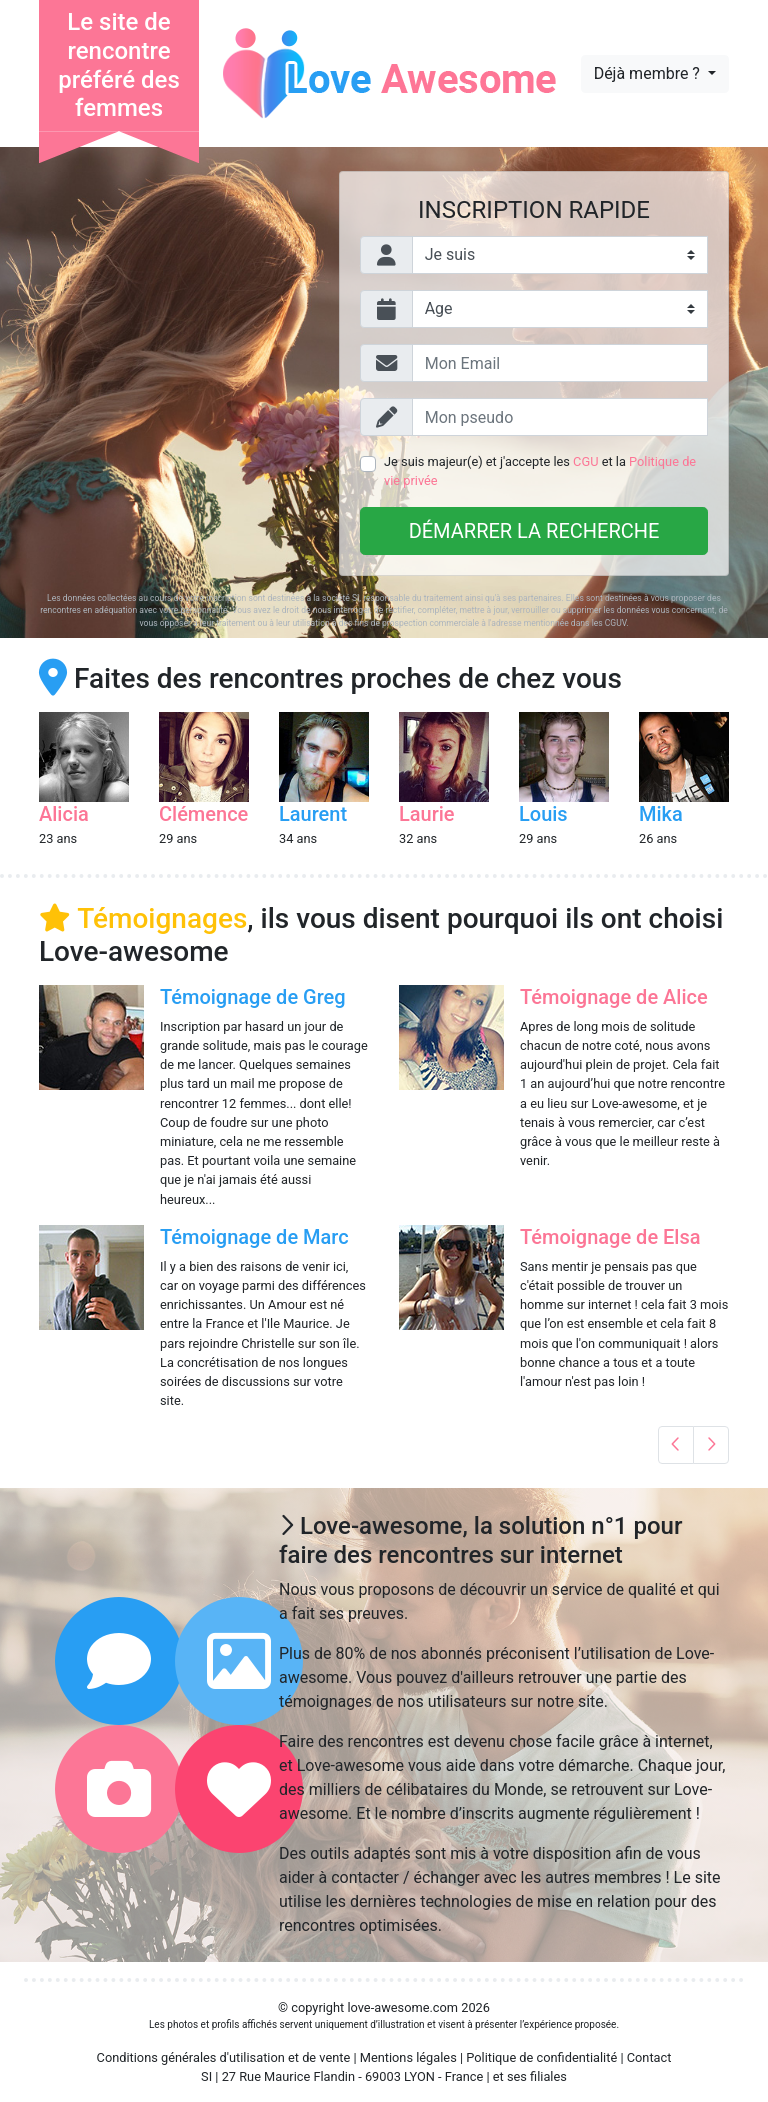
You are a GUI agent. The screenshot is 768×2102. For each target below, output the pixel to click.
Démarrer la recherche (534, 531)
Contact (649, 2057)
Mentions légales (408, 2057)
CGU (585, 461)
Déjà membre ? (649, 73)
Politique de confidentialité (541, 2057)
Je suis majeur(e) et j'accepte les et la (540, 471)
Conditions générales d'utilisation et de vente (224, 2057)
